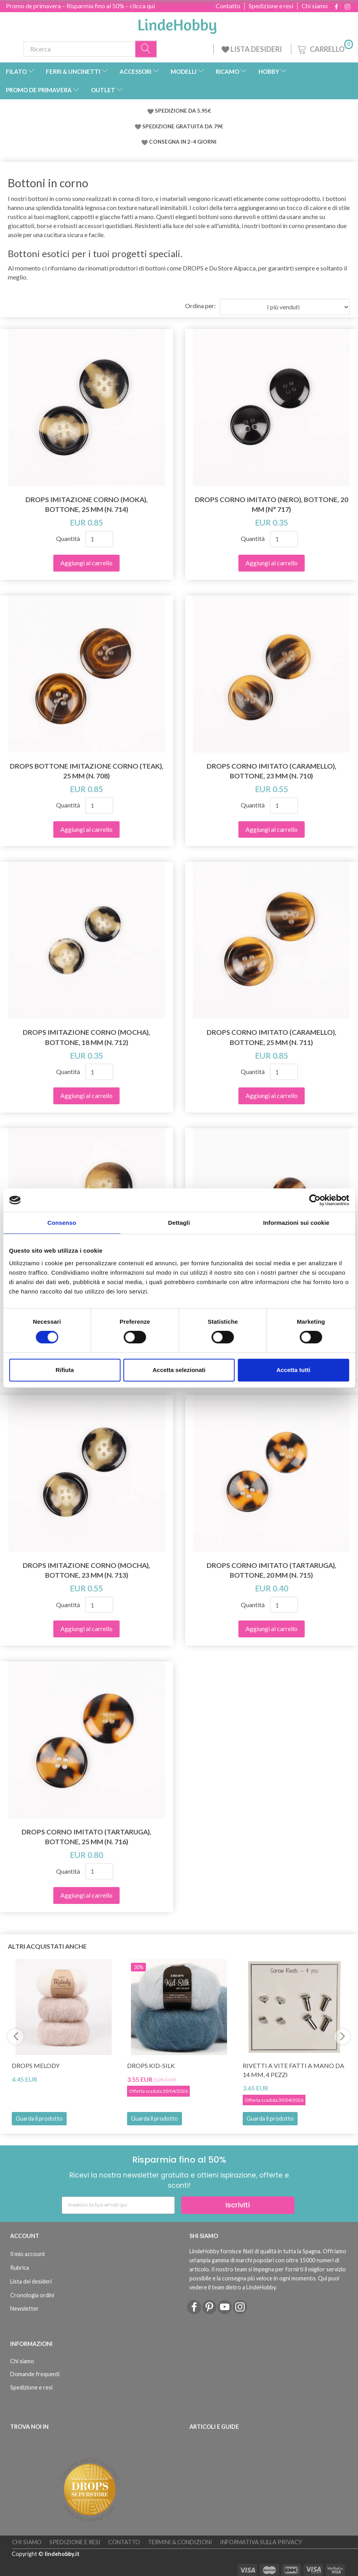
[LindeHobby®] (177, 24)
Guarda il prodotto (39, 2118)
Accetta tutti (293, 1370)
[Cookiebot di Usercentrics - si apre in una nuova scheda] (314, 1200)
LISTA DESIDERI (252, 49)
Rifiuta (65, 1370)
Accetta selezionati (179, 1370)
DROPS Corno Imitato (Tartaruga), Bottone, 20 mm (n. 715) (271, 1570)
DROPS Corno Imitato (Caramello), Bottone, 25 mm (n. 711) (271, 1037)
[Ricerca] (146, 49)
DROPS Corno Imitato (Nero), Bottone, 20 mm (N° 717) (271, 504)
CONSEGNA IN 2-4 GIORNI (182, 142)
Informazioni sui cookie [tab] (296, 1222)
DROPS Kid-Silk (151, 2065)
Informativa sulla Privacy (261, 2542)
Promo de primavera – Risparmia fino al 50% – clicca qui (80, 5)
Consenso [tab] (61, 1222)
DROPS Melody (36, 2065)
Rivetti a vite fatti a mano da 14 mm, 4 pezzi (293, 2070)
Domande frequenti (35, 2374)
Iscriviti (237, 2205)
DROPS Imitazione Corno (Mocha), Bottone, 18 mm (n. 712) (86, 1037)
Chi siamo (315, 5)
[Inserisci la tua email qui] (118, 2205)
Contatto (228, 5)
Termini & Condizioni (180, 2542)
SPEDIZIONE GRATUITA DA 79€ (182, 126)
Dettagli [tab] (179, 1222)
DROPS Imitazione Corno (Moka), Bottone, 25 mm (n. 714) (86, 504)
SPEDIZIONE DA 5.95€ (183, 111)
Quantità (68, 538)
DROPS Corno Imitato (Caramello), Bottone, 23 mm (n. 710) (271, 771)
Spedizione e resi (271, 5)
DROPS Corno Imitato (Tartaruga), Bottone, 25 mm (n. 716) (86, 1837)
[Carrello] (324, 48)
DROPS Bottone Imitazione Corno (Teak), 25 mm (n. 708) (87, 771)
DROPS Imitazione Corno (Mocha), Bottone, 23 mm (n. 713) (86, 1570)
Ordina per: (200, 305)
